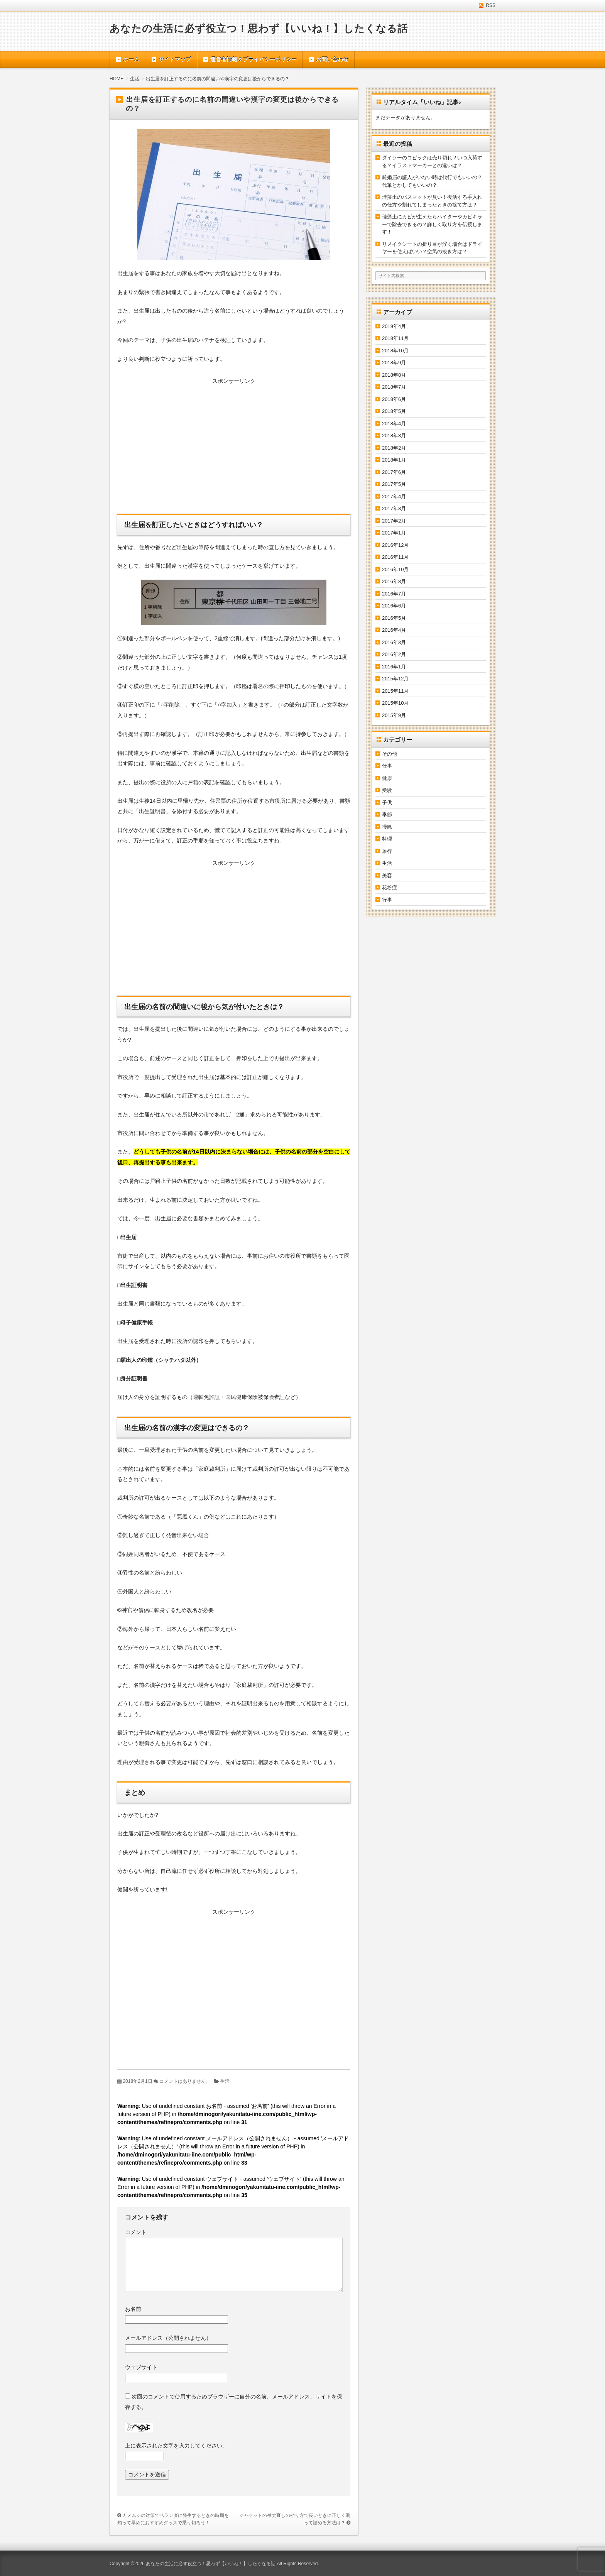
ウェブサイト (141, 2367)
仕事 (387, 766)
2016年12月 (395, 545)
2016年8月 (394, 581)
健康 (387, 778)
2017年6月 (394, 472)
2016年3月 (394, 642)
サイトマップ (175, 59)
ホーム (131, 59)
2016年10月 (395, 569)
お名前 (133, 2309)
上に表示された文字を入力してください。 (176, 2445)
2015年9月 (394, 715)
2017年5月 (394, 484)
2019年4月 (394, 326)
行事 (387, 900)
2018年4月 (394, 423)
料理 (387, 839)
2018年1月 (394, 460)
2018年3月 (394, 435)
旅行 (387, 851)
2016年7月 (394, 594)
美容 (387, 875)
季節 (387, 814)
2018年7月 (394, 387)
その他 (389, 754)
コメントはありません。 (184, 2081)
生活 (225, 2081)
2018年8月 (394, 375)
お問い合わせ (332, 59)
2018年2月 (394, 448)
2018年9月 (394, 362)
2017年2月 (394, 521)
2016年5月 (394, 618)
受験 (387, 790)
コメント (136, 2232)
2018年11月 (395, 338)
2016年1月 (394, 667)
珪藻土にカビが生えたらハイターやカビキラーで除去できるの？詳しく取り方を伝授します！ (432, 224)
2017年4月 (394, 496)
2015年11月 (395, 691)
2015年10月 (395, 703)
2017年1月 (394, 533)
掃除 (387, 827)
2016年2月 (394, 654)
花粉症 (389, 887)
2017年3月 (394, 508)
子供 (387, 802)
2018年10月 (395, 351)
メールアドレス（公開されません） (168, 2338)
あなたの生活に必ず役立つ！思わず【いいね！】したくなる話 (259, 28)
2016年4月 (394, 630)
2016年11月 (395, 557)
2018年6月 (394, 399)
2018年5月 (394, 411)
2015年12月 (395, 679)
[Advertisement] (234, 448)
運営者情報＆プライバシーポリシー (253, 59)
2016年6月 (394, 606)
